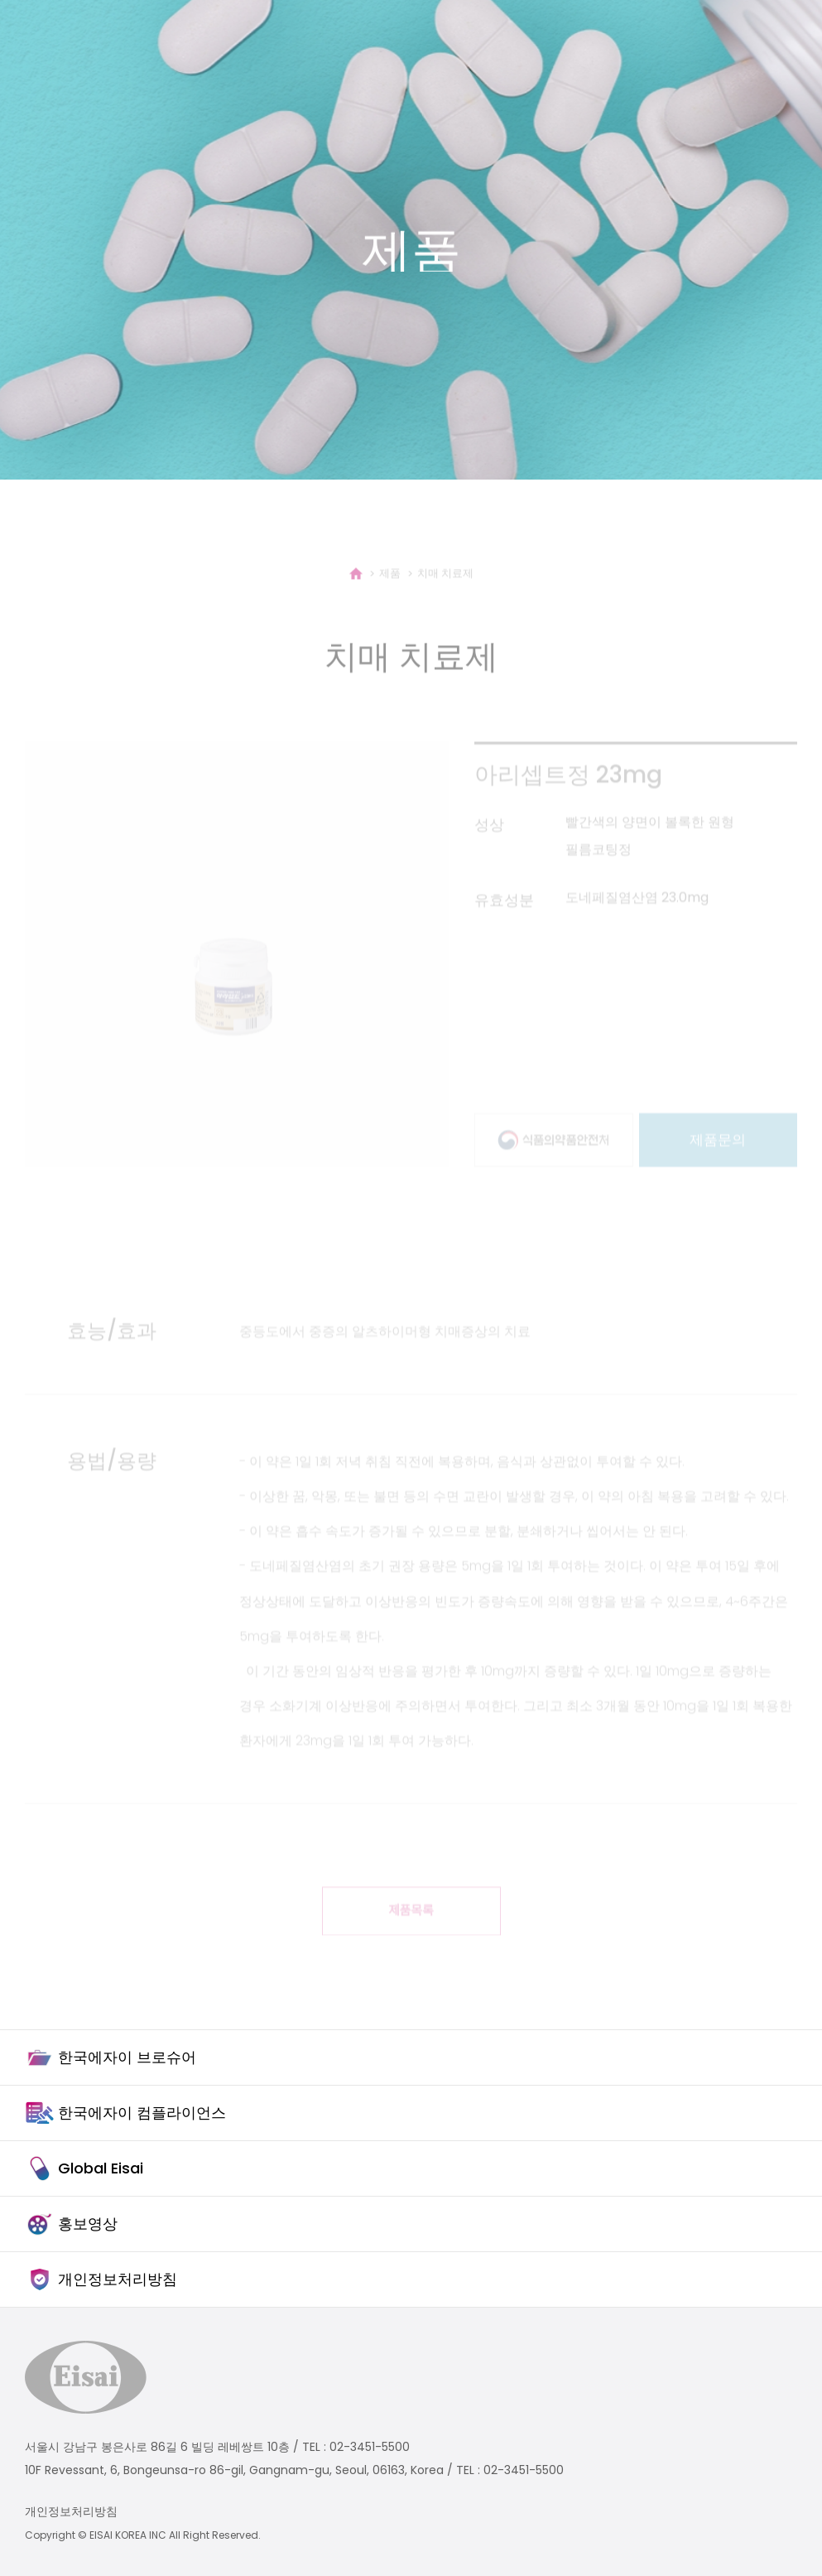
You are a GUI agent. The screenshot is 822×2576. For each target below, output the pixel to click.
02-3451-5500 (369, 2447)
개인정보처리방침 (71, 2511)
